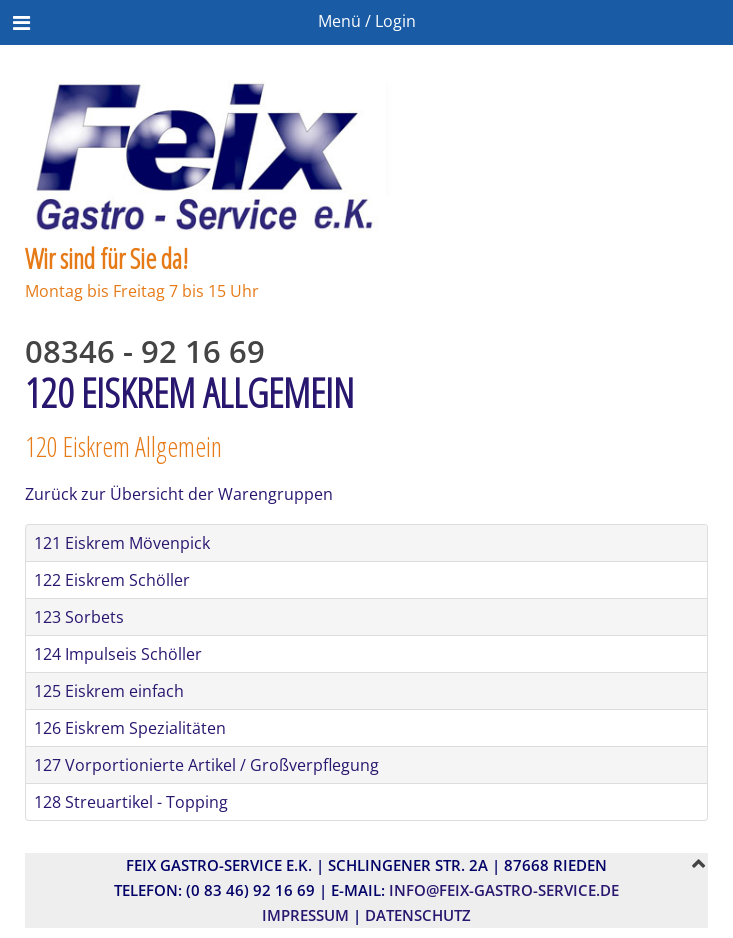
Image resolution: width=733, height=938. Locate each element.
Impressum (305, 915)
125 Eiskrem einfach (109, 691)
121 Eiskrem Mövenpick (122, 543)
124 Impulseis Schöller (118, 654)
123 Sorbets (79, 617)
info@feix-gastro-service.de (504, 890)
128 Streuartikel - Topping (131, 802)
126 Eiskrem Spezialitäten (130, 728)
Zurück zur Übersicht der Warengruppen (179, 494)
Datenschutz (418, 915)
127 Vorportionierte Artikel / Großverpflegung (206, 765)
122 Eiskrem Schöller (112, 580)
